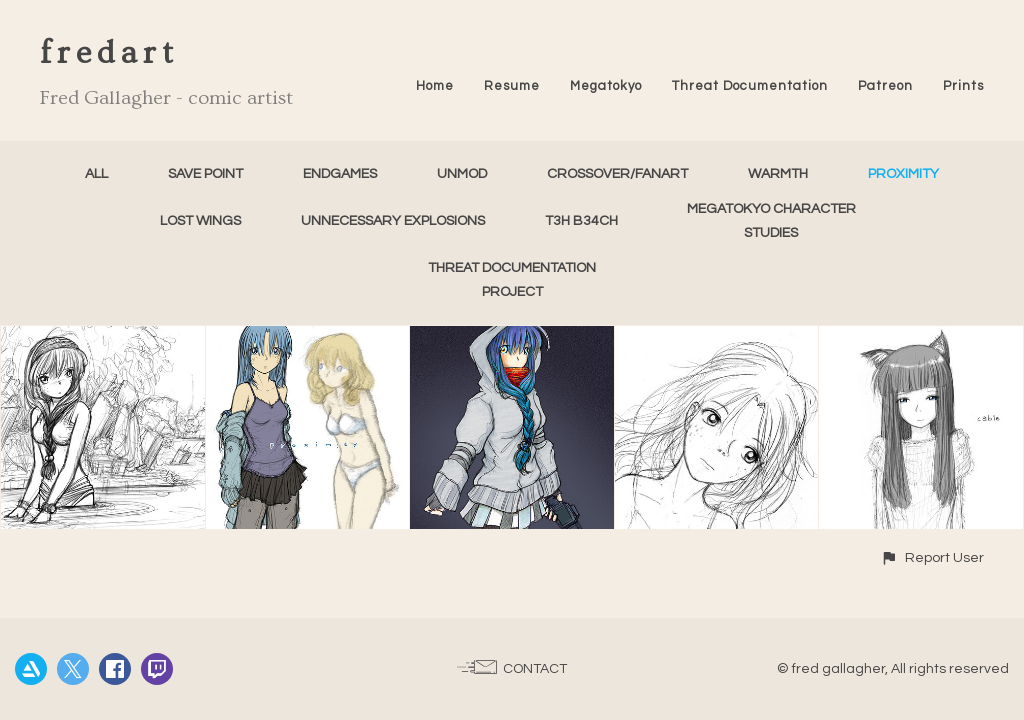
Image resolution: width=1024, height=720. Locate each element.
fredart (109, 53)
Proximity (903, 174)
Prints (963, 86)
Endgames (340, 174)
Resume (512, 86)
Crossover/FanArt (617, 174)
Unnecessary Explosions (393, 221)
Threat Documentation (750, 86)
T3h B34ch (581, 221)
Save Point (205, 174)
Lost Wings (200, 221)
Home (435, 86)
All (96, 174)
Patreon (885, 86)
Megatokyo (606, 86)
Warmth (778, 174)
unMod (462, 174)
